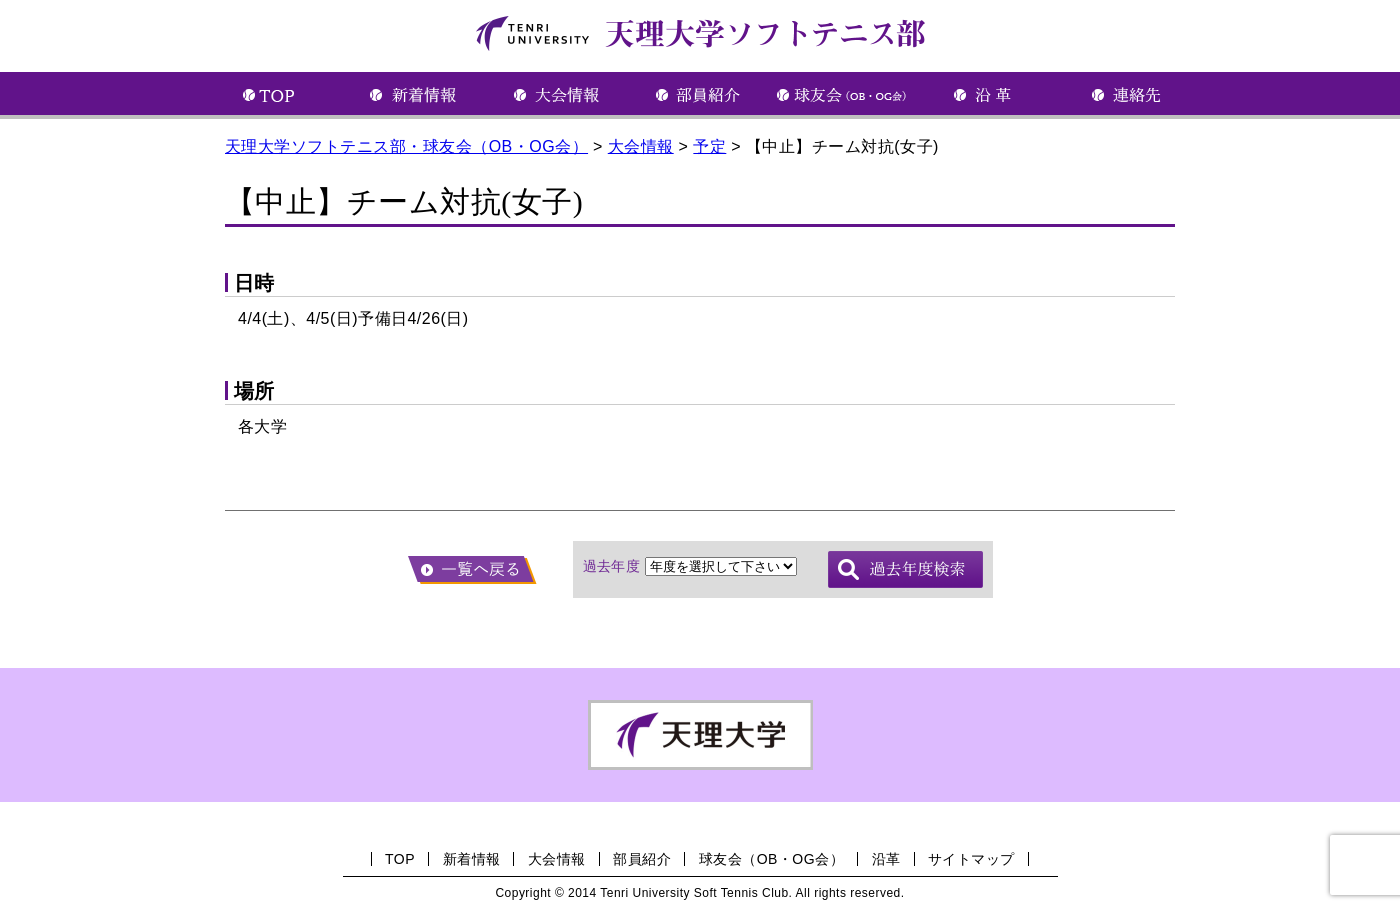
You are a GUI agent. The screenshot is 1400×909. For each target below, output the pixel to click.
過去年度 (612, 566)
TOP (400, 859)
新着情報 (472, 859)
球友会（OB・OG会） (771, 859)
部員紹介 (642, 859)
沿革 (886, 859)
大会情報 (557, 859)
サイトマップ (971, 859)
